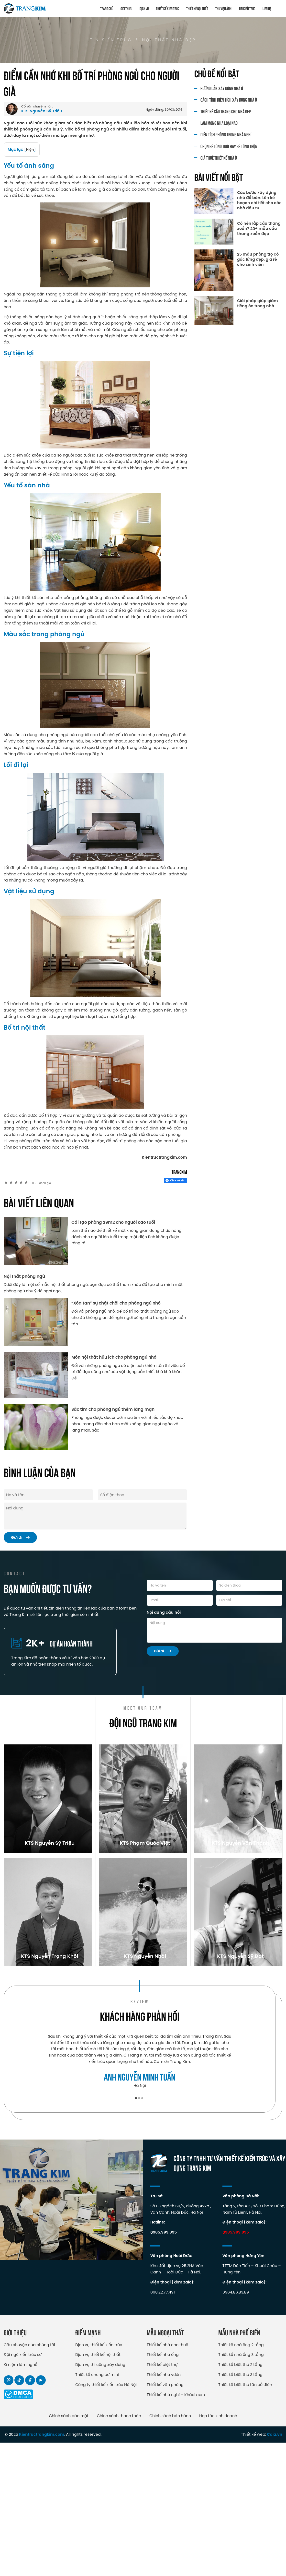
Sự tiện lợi (18, 166)
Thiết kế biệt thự (162, 2498)
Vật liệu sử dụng (24, 195)
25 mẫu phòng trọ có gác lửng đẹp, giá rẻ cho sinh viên (258, 259)
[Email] (180, 1652)
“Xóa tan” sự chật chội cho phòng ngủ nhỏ (116, 1356)
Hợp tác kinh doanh (218, 2549)
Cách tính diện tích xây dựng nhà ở (228, 99)
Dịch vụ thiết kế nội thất (98, 2488)
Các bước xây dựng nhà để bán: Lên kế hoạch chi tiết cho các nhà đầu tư (259, 200)
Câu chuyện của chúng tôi (29, 2478)
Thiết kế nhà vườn (164, 2508)
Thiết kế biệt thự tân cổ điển (245, 2518)
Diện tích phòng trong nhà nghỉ (226, 134)
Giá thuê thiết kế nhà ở (218, 157)
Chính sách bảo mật (68, 2549)
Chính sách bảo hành (170, 2549)
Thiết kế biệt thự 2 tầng (240, 2498)
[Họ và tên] (180, 1638)
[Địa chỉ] (249, 1652)
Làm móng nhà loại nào (219, 123)
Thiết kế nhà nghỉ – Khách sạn (176, 2528)
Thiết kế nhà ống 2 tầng (241, 2478)
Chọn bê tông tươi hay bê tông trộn (228, 146)
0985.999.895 (163, 2366)
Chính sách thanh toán (119, 2549)
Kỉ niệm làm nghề (20, 2498)
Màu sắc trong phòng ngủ (34, 181)
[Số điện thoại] (249, 1638)
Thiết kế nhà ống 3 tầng (241, 2488)
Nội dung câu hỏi (164, 1665)
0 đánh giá (40, 1235)
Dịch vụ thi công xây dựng (100, 2498)
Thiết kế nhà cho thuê (167, 2478)
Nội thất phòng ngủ (24, 1329)
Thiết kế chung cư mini (97, 2508)
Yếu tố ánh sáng (24, 159)
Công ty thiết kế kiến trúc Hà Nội (106, 2518)
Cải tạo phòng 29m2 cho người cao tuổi (113, 1274)
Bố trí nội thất (22, 202)
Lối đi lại (17, 188)
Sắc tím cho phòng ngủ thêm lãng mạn (112, 1462)
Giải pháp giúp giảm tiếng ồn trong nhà (257, 303)
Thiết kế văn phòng (165, 2518)
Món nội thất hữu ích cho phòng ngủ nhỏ (113, 1410)
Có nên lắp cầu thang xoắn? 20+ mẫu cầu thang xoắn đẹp (259, 228)
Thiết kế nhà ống (163, 2488)
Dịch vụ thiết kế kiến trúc (98, 2478)
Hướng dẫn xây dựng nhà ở (221, 88)
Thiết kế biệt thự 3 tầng (240, 2508)
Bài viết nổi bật (218, 176)
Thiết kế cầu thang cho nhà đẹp (225, 111)
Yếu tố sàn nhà (23, 173)
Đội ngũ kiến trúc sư (23, 2488)
